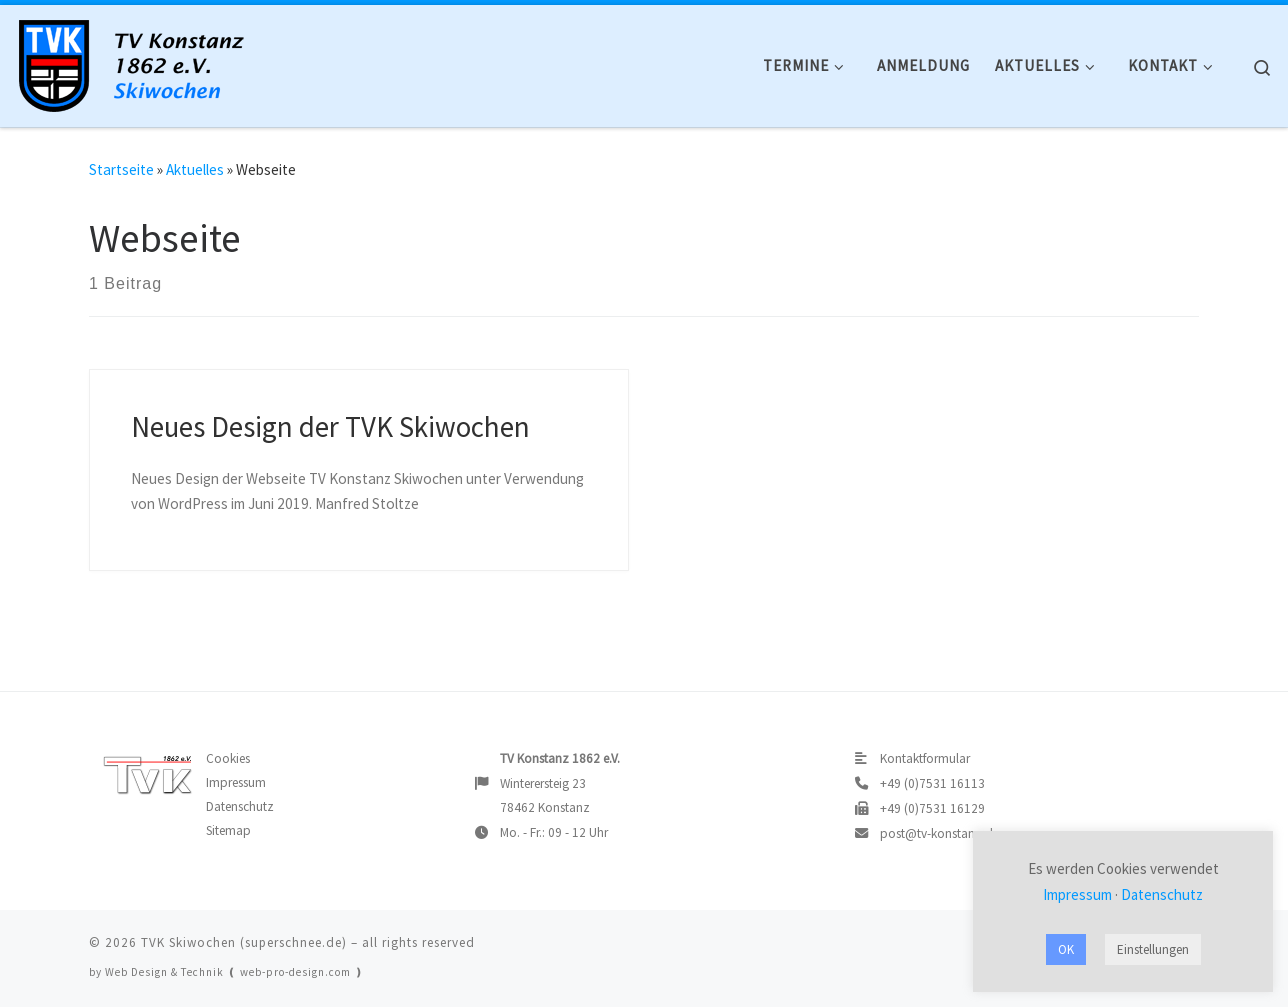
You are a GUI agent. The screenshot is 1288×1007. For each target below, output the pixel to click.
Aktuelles (195, 169)
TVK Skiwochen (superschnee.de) (244, 942)
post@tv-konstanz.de (939, 833)
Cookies (228, 758)
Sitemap (228, 830)
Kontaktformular (925, 758)
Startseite (121, 169)
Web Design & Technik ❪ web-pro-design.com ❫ (234, 972)
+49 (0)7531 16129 (932, 808)
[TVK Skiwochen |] (140, 61)
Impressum (236, 782)
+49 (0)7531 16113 (932, 783)
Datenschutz (240, 806)
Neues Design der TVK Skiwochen (330, 427)
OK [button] (1066, 949)
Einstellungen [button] (1153, 949)
